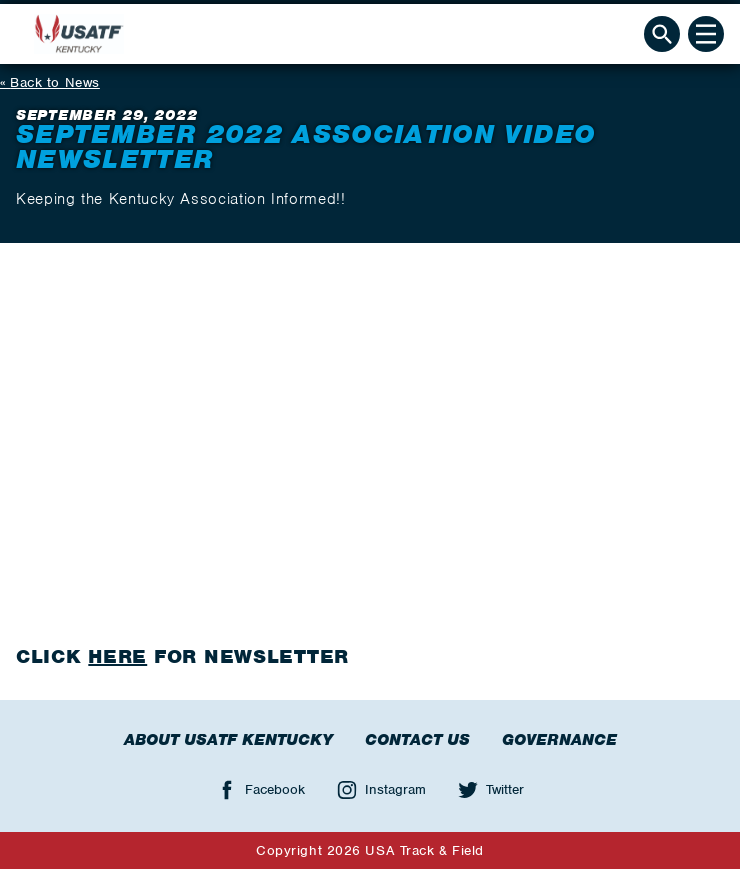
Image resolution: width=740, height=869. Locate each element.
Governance (559, 740)
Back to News (55, 82)
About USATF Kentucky (228, 740)
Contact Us (417, 740)
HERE (117, 656)
